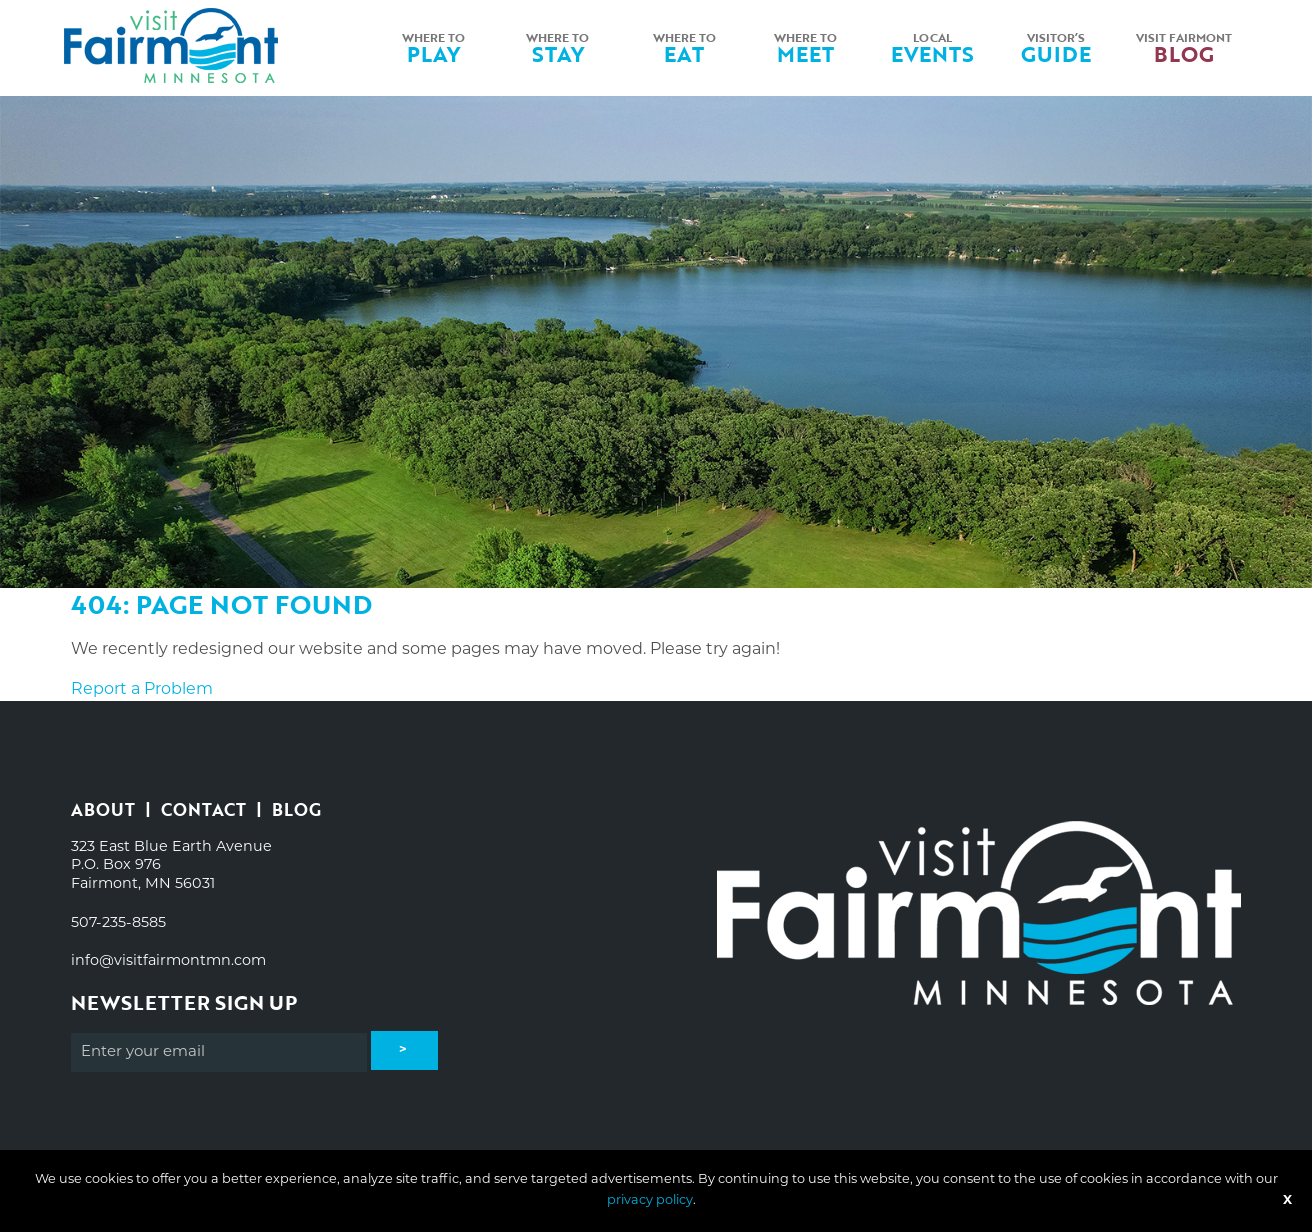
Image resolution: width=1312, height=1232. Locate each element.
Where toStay (557, 48)
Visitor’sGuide (1056, 48)
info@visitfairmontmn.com (168, 961)
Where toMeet (805, 48)
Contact (203, 809)
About (103, 809)
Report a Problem (142, 690)
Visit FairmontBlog (1184, 48)
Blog (296, 809)
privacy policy (650, 1200)
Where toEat (684, 48)
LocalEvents (932, 48)
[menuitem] (436, 48)
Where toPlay (433, 48)
